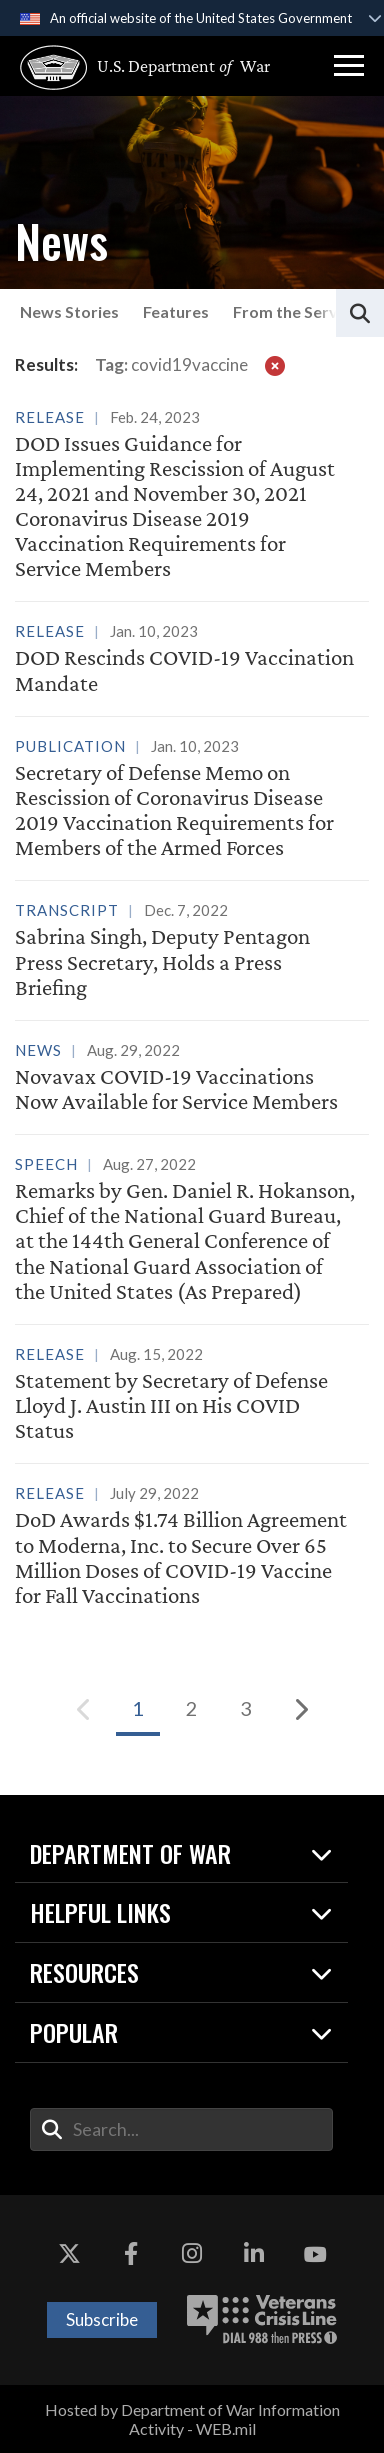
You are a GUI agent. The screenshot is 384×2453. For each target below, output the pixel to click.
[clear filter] (275, 365)
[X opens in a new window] (69, 2255)
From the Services (300, 311)
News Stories (69, 311)
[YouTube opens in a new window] (315, 2255)
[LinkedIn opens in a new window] (254, 2255)
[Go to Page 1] (138, 1709)
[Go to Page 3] (246, 1709)
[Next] (300, 1709)
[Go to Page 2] (192, 1709)
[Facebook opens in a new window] (131, 2255)
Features (176, 311)
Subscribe (102, 2319)
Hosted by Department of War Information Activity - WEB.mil (192, 2419)
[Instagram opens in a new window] (192, 2255)
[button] (349, 66)
